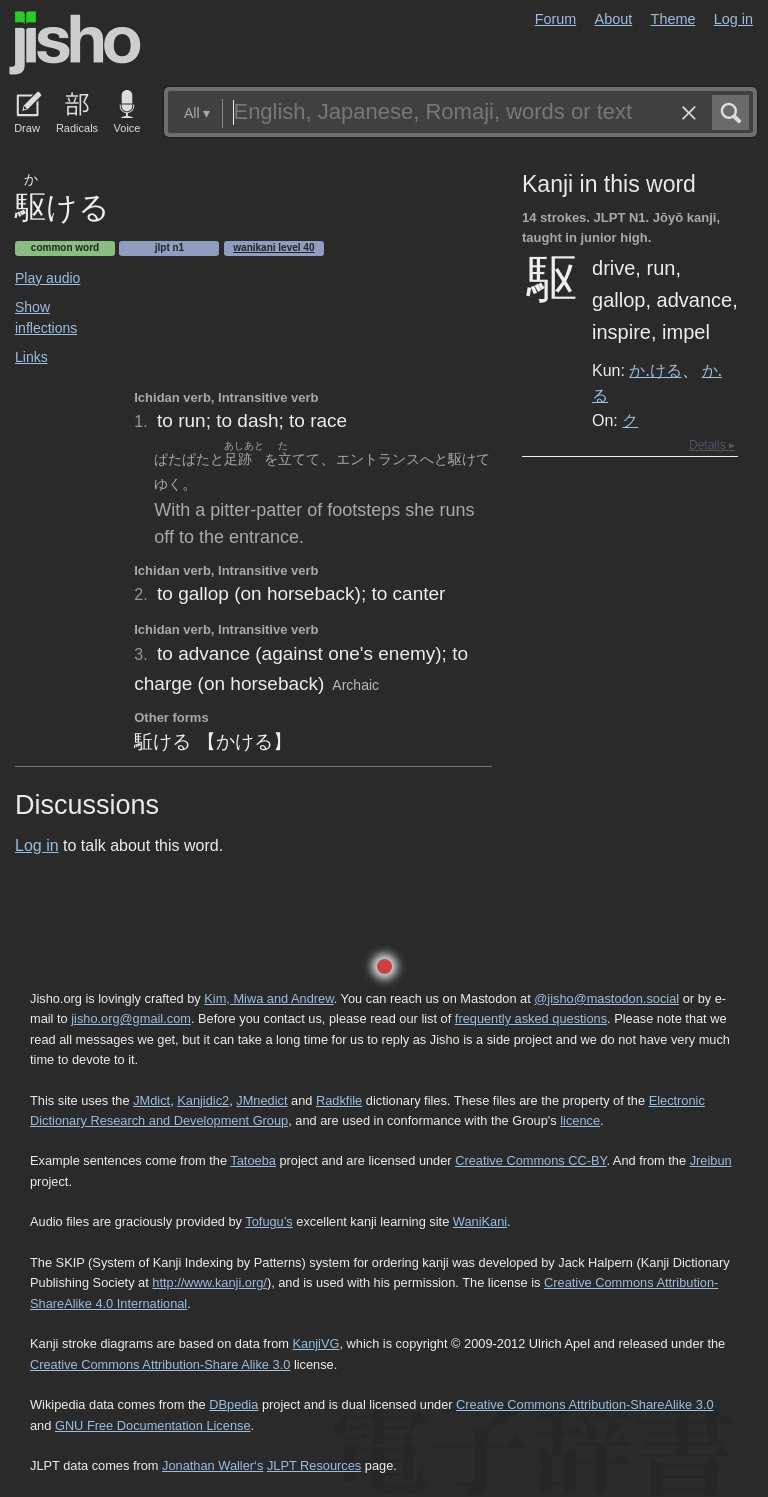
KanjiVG (315, 1343)
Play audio (47, 278)
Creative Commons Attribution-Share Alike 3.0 (160, 1364)
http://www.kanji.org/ (209, 1282)
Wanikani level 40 (273, 247)
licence (580, 1120)
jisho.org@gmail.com (131, 1018)
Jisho (75, 43)
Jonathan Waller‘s (212, 1465)
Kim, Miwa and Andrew (268, 998)
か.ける (655, 370)
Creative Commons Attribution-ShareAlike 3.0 (584, 1404)
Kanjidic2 (203, 1100)
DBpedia (233, 1404)
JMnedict (261, 1100)
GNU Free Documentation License (153, 1425)
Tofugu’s (268, 1221)
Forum (556, 19)
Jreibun (711, 1160)
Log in (733, 19)
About (614, 19)
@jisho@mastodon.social (606, 998)
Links (31, 357)
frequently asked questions (531, 1018)
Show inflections (46, 317)
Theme (673, 19)
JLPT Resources (314, 1465)
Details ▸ (712, 445)
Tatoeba (253, 1160)
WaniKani (480, 1221)
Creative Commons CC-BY (530, 1160)
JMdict (151, 1100)
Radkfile (339, 1100)
